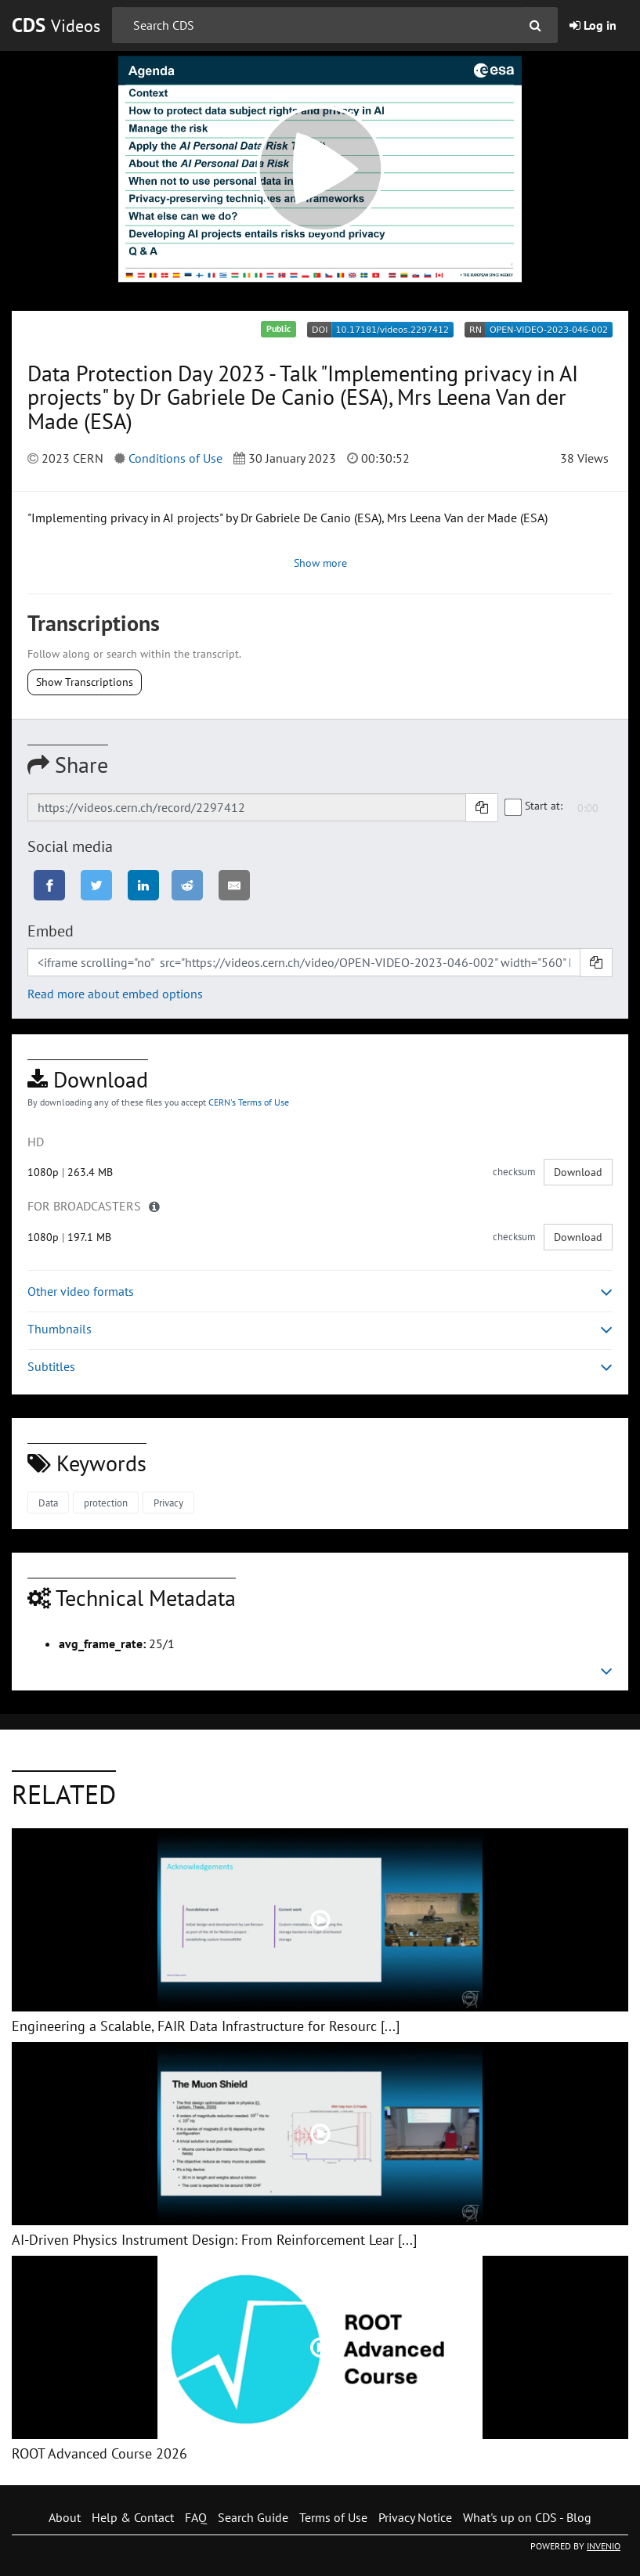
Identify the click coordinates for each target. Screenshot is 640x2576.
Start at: (534, 806)
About (65, 2517)
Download (578, 1172)
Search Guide (253, 2517)
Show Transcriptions (84, 682)
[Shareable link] (246, 807)
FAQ (196, 2517)
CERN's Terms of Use (248, 1102)
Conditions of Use (175, 458)
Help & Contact (133, 2517)
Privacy (168, 1503)
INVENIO (603, 2546)
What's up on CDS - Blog (527, 2517)
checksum (514, 1171)
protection (106, 1503)
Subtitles (320, 1367)
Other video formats (320, 1292)
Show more (320, 563)
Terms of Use (333, 2517)
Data (48, 1503)
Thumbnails (320, 1329)
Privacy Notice (415, 2517)
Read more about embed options (115, 993)
